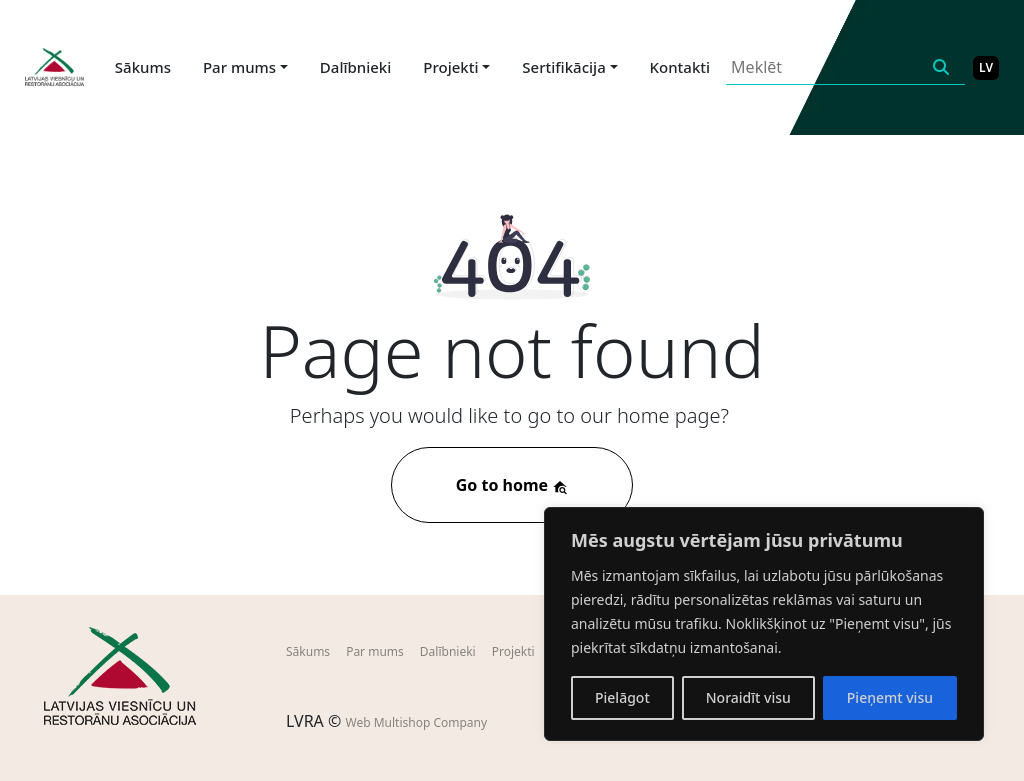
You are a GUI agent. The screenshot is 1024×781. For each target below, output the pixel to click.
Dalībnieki (355, 67)
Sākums (143, 67)
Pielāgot (622, 697)
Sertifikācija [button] (563, 67)
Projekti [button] (450, 67)
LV (986, 67)
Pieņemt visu (890, 697)
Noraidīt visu (748, 697)
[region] (764, 624)
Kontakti (680, 67)
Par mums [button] (239, 67)
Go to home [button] (512, 485)
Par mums (375, 651)
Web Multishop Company (416, 722)
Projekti (513, 651)
